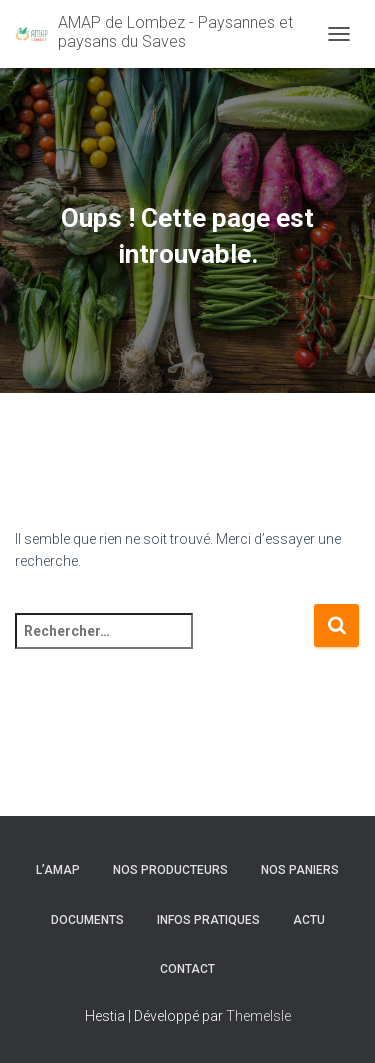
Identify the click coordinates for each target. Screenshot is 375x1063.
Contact (187, 969)
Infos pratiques (208, 920)
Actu (309, 920)
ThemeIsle (258, 1016)
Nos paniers (300, 870)
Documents (87, 920)
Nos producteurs (170, 870)
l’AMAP (58, 870)
